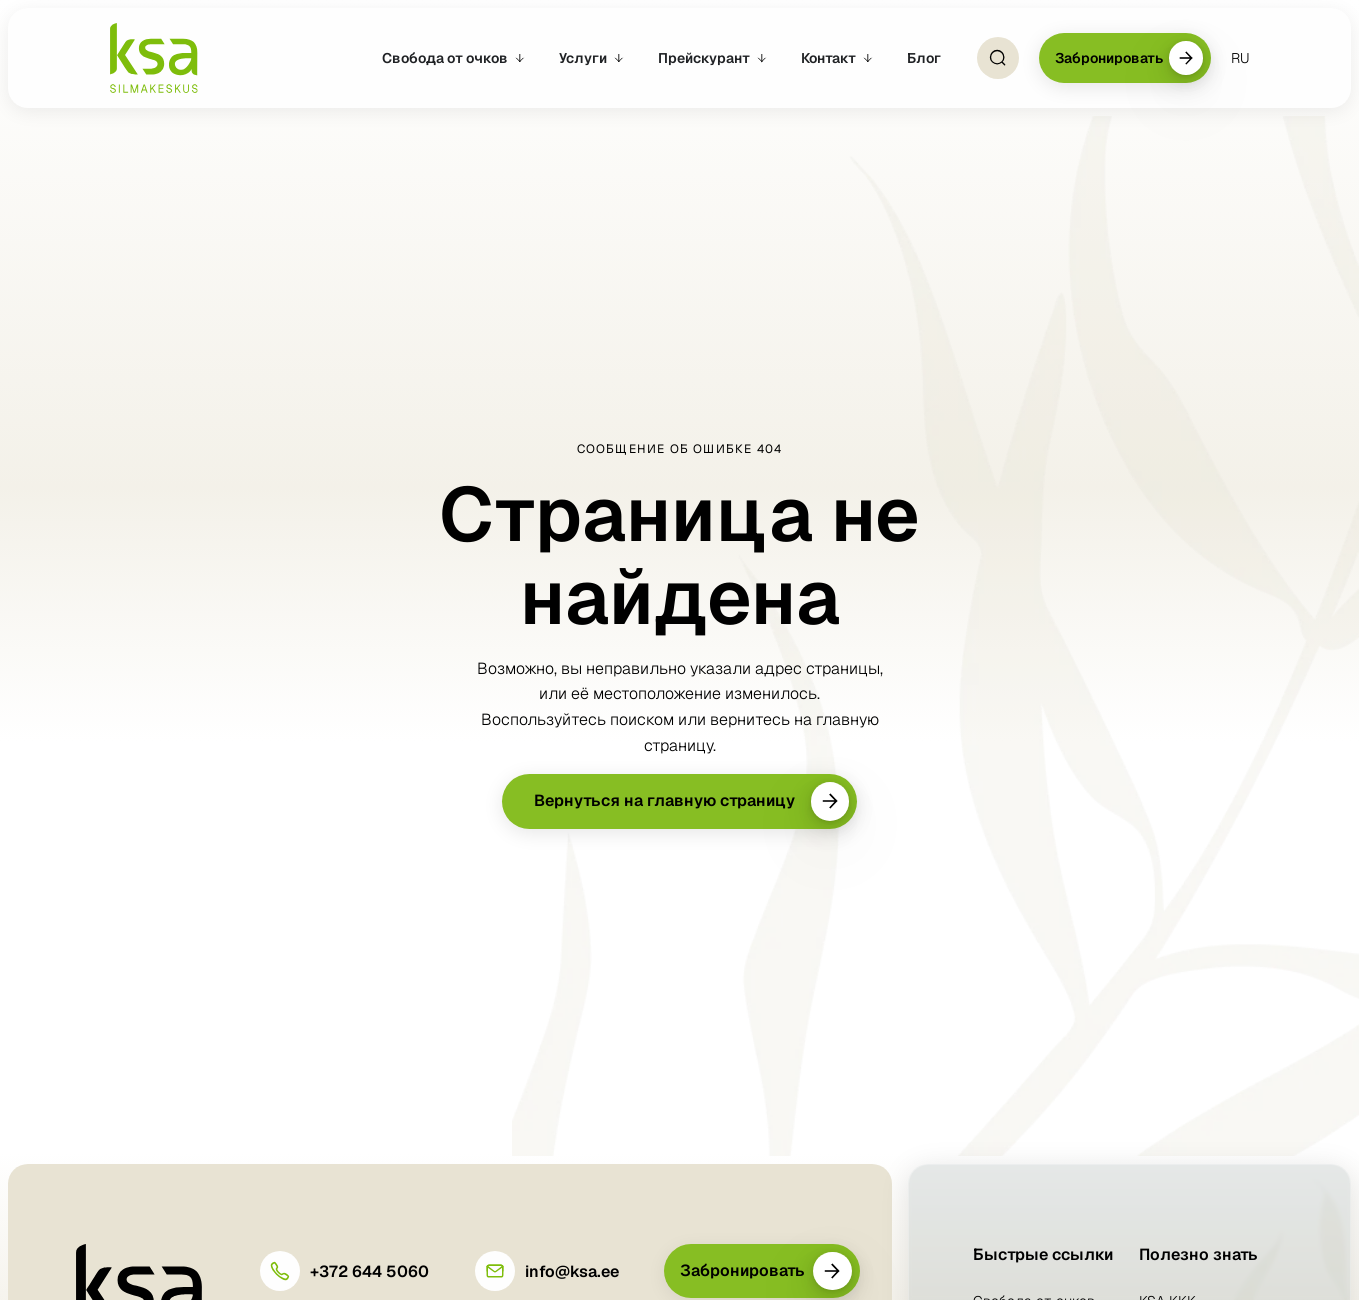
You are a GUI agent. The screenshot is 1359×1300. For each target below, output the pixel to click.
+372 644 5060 (369, 1271)
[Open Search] (998, 58)
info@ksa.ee (572, 1271)
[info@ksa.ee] (495, 1271)
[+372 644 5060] (280, 1271)
